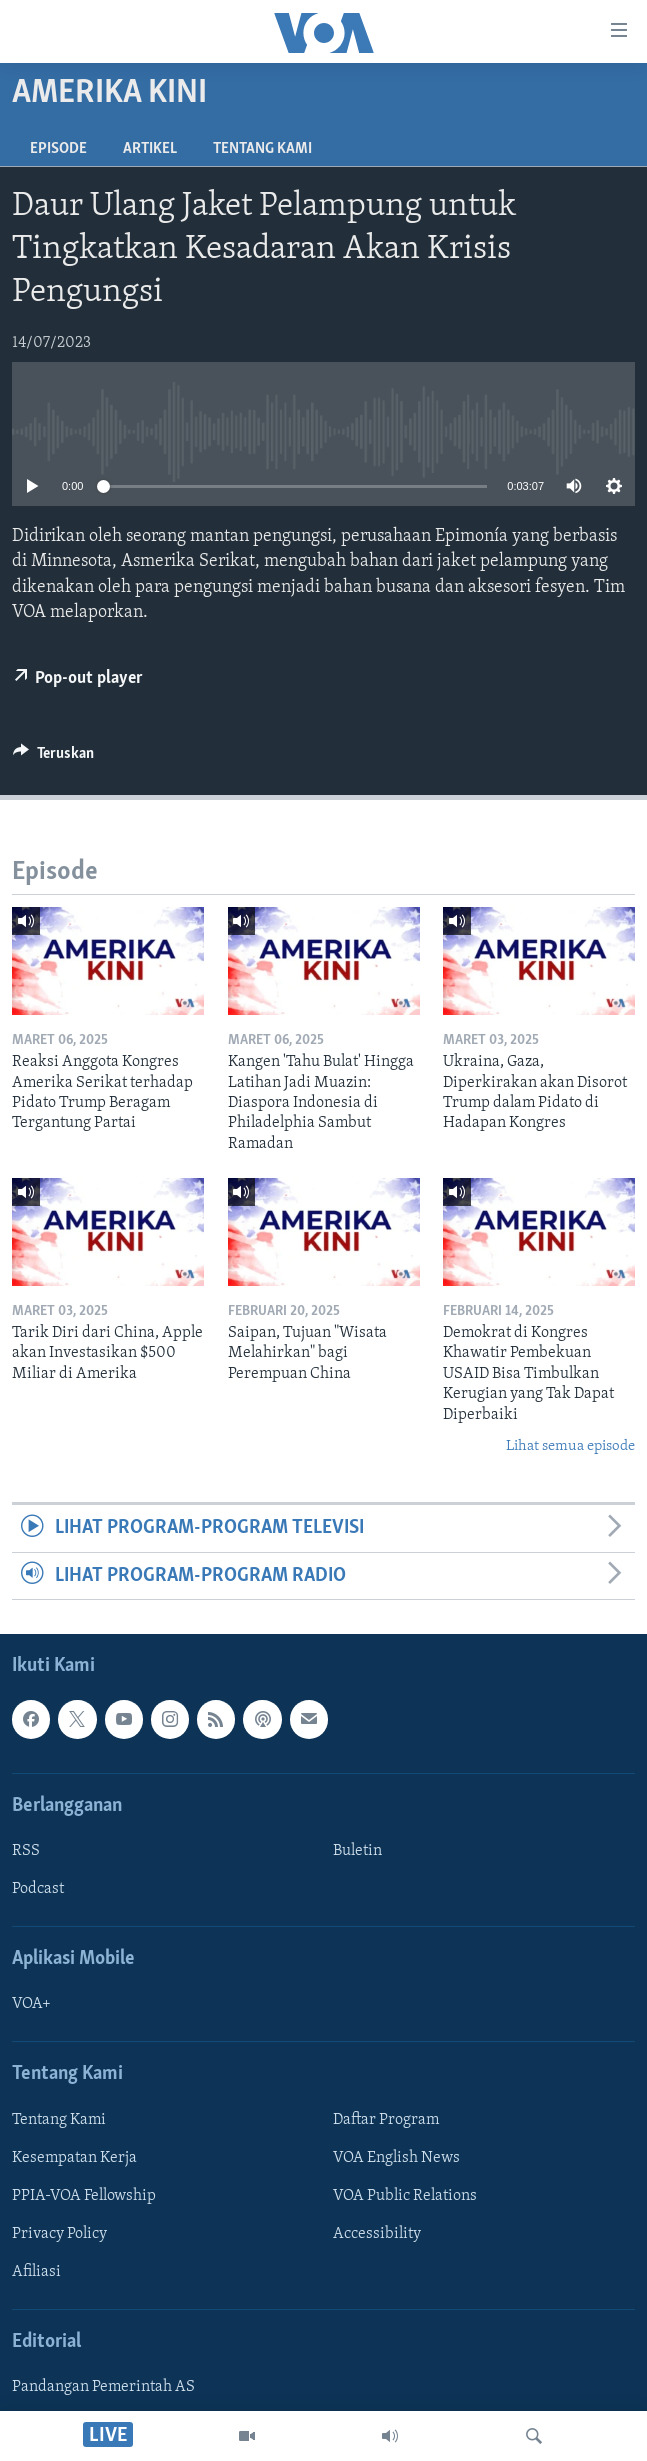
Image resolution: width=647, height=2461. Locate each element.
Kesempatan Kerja (74, 2158)
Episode (58, 149)
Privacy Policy (59, 2234)
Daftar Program (386, 2120)
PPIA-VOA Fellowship (84, 2196)
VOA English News (396, 2158)
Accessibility (377, 2234)
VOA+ (31, 2005)
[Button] (53, 758)
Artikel (150, 149)
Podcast (38, 1889)
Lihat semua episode (570, 1446)
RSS (26, 1851)
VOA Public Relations (405, 2196)
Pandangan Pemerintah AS (103, 2388)
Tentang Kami (262, 149)
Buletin (357, 1851)
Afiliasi (36, 2272)
